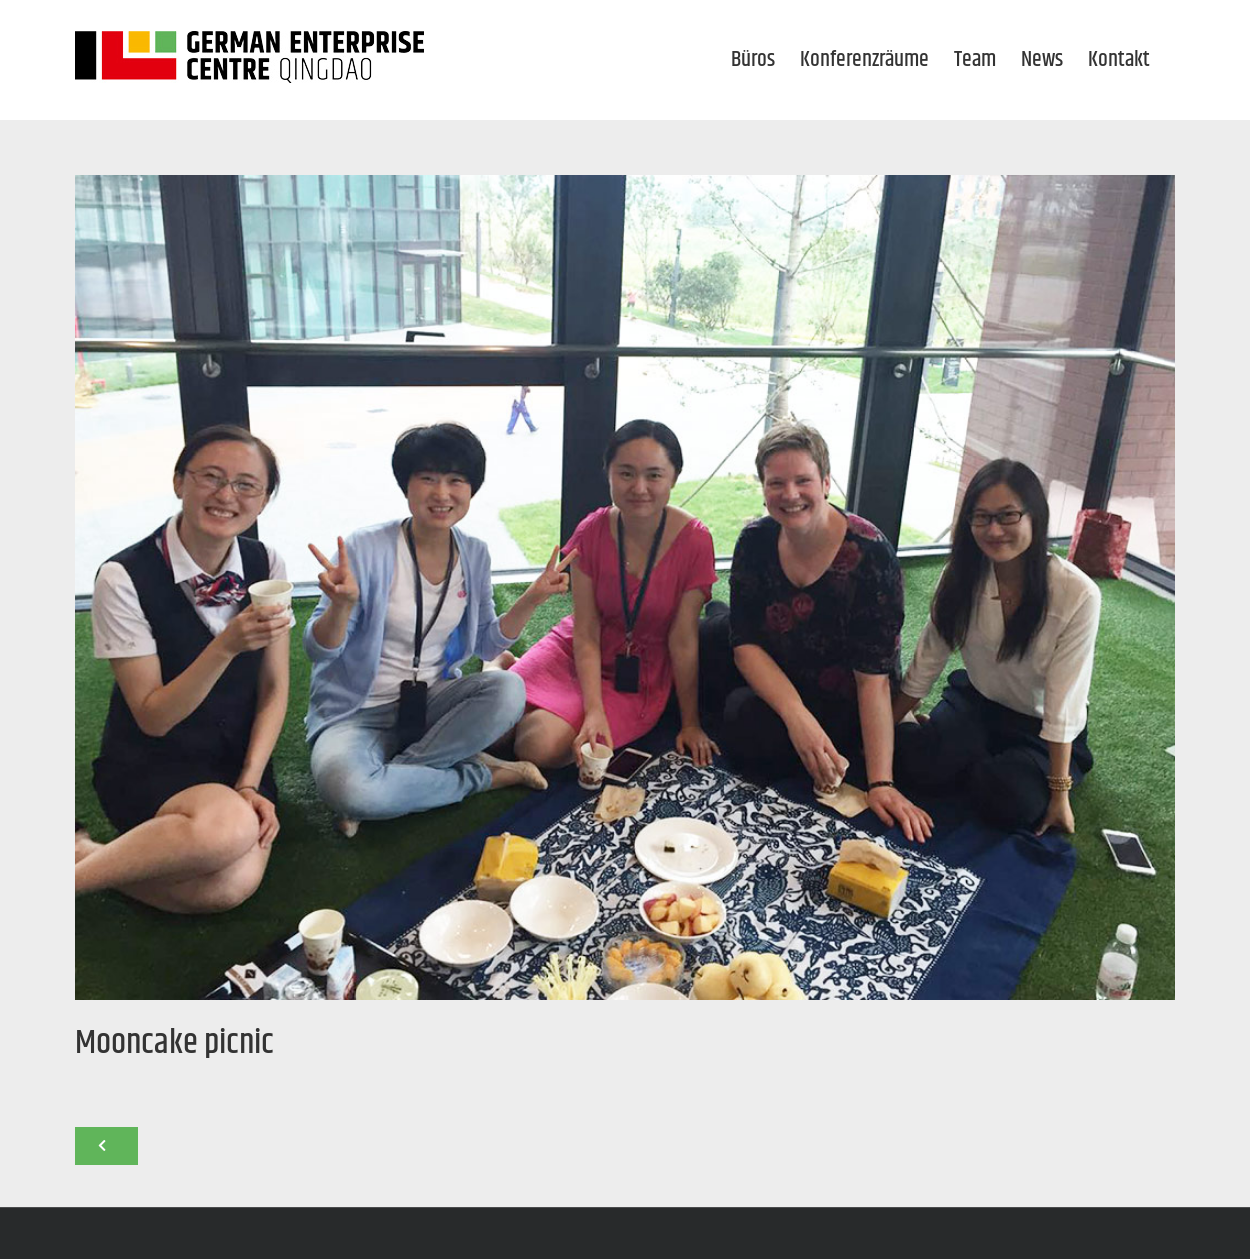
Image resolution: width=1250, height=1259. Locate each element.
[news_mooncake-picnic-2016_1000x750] (625, 587)
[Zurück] (106, 1146)
